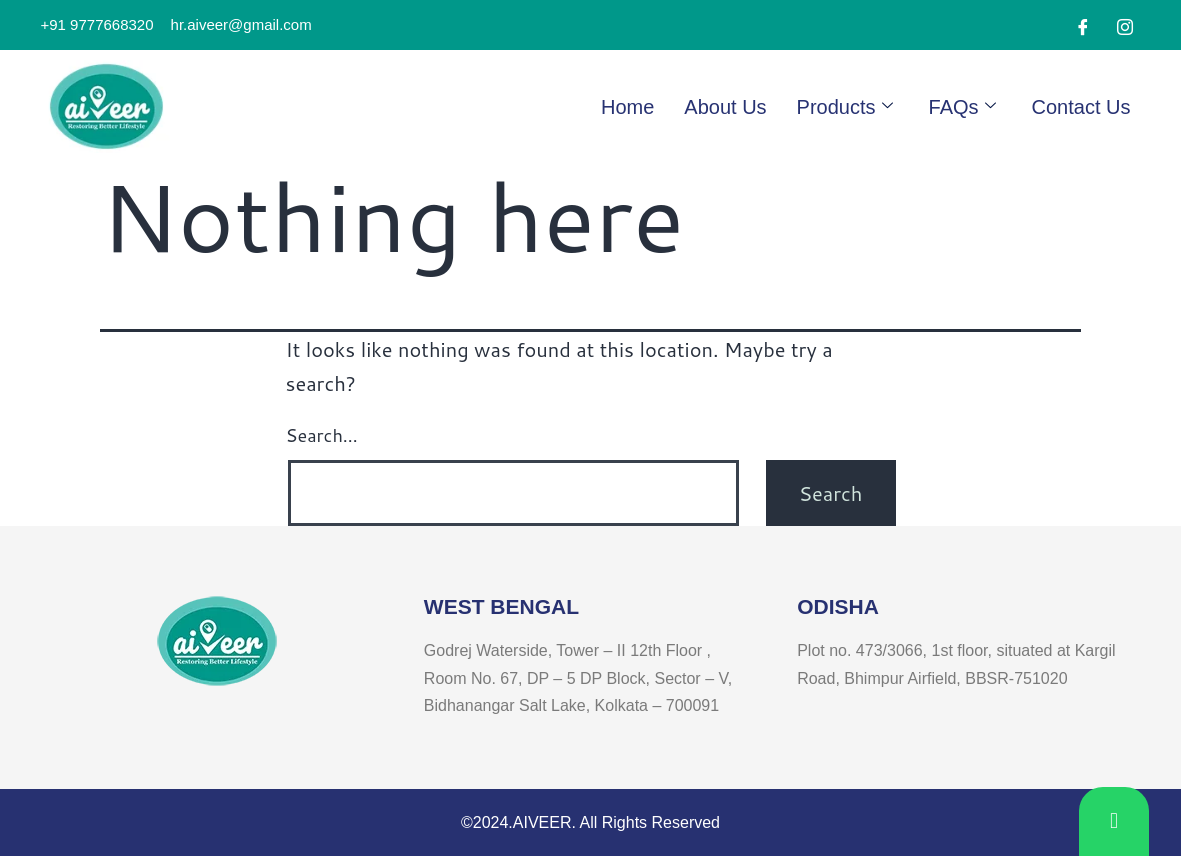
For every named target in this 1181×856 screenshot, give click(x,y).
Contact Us (1081, 107)
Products (845, 107)
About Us (725, 107)
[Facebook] (1083, 26)
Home (627, 107)
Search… (322, 435)
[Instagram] (1125, 26)
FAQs (962, 107)
